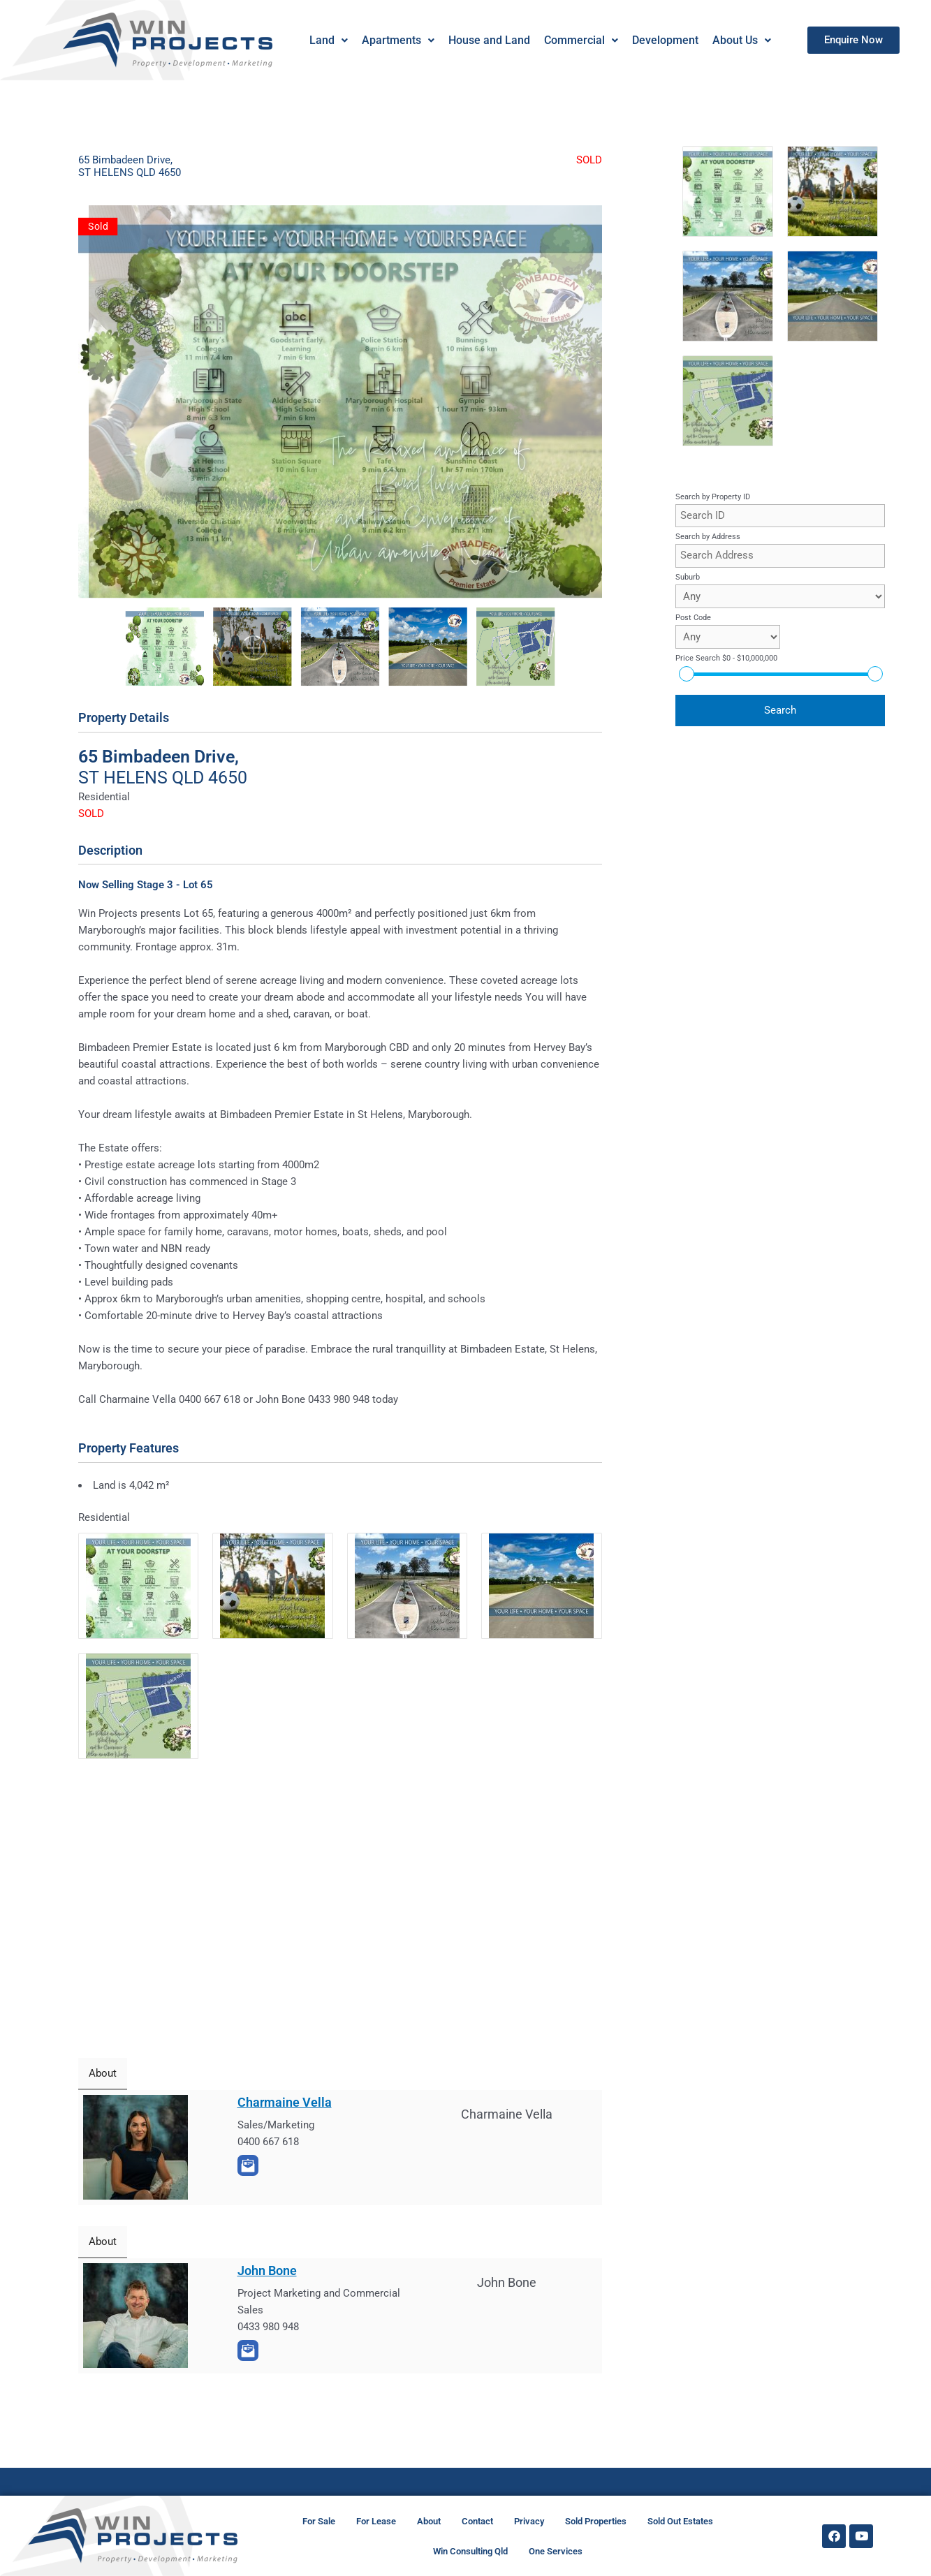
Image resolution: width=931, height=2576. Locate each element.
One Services (555, 2551)
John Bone (267, 2270)
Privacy (529, 2521)
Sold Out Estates (680, 2521)
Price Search (726, 658)
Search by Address (707, 536)
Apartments (397, 40)
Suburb (687, 577)
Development (664, 40)
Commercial (580, 40)
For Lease (376, 2521)
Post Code (693, 617)
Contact (477, 2521)
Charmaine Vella (284, 2102)
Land (328, 40)
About (429, 2521)
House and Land (488, 40)
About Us (741, 40)
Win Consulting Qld (470, 2551)
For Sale (318, 2521)
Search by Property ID (712, 496)
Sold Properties (595, 2521)
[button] (328, 40)
